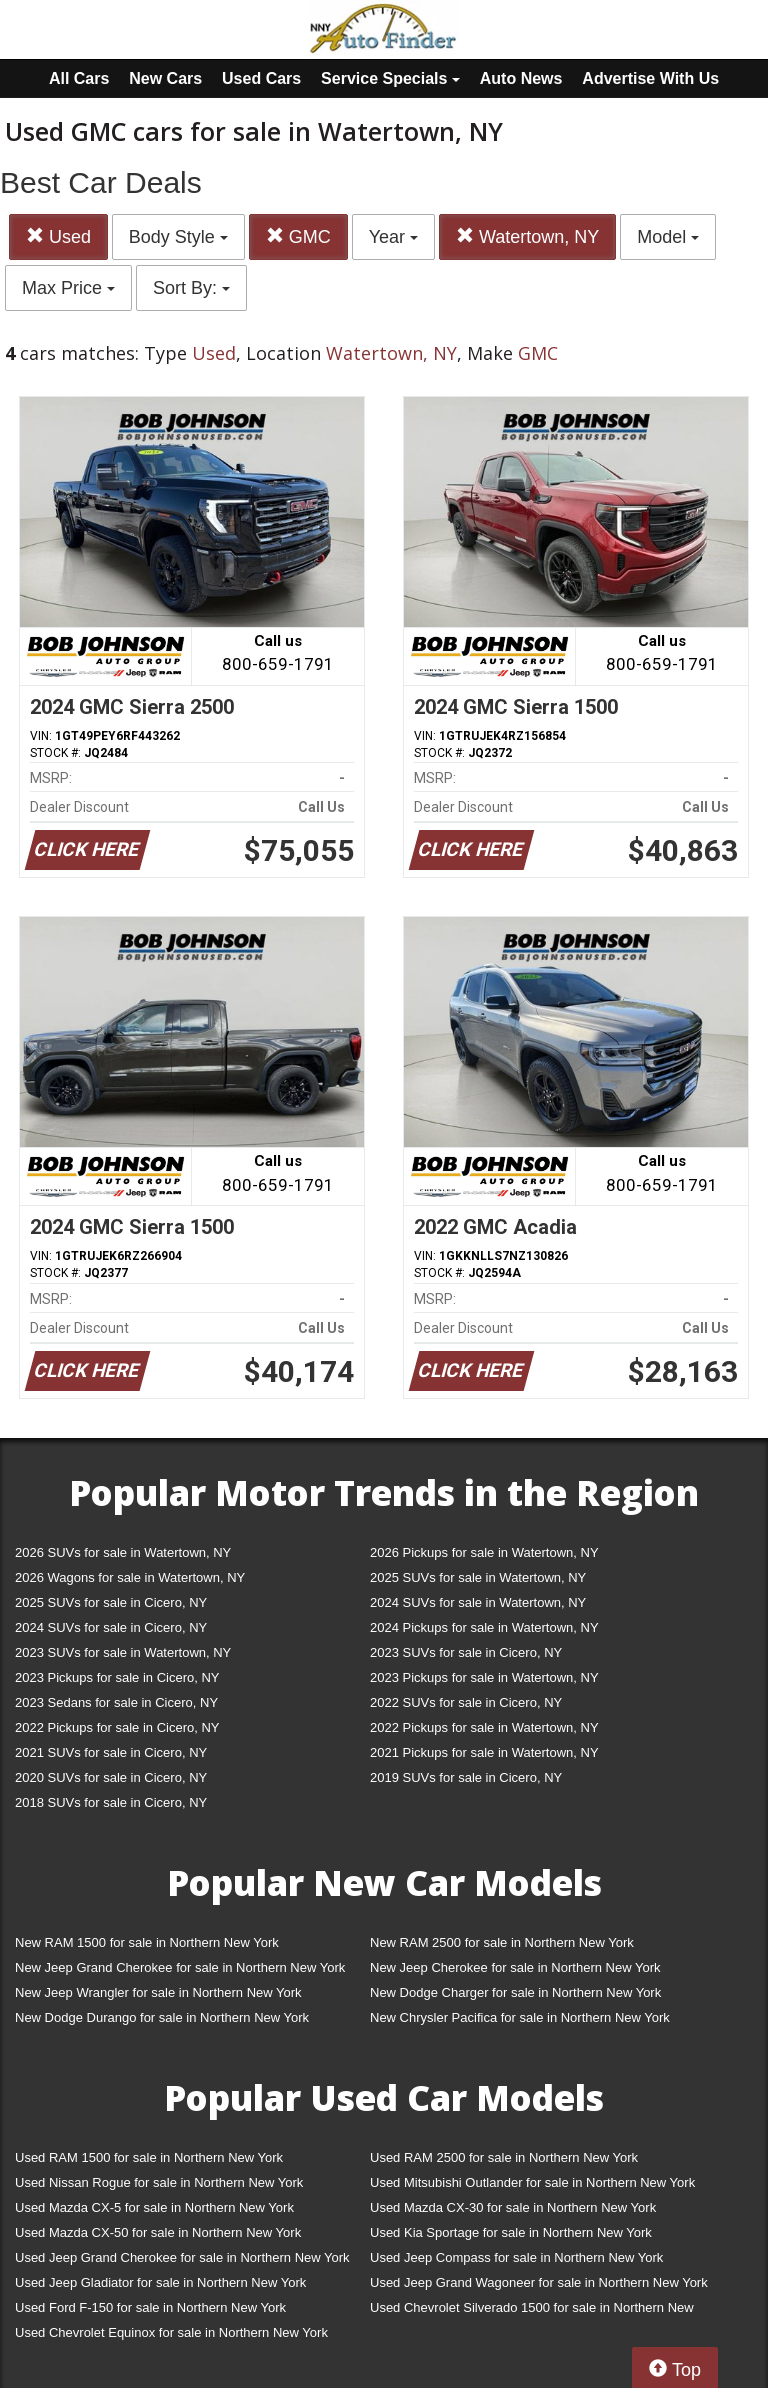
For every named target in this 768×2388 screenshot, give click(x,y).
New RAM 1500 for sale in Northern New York (147, 1942)
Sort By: (191, 288)
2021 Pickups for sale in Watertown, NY (484, 1752)
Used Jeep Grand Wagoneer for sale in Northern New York (539, 2282)
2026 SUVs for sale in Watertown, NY (123, 1552)
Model (668, 237)
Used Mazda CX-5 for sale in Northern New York (154, 2207)
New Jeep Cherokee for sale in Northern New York (515, 1967)
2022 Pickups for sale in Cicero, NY (117, 1727)
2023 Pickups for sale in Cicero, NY (117, 1677)
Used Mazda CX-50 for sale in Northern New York (158, 2232)
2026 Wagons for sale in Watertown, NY (130, 1577)
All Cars (79, 78)
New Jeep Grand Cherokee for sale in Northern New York (180, 1967)
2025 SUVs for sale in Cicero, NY (111, 1602)
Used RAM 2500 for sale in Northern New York (504, 2157)
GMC (298, 236)
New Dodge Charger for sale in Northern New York (515, 1992)
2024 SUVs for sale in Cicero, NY (111, 1627)
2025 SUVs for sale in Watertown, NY (478, 1577)
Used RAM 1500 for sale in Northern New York (149, 2157)
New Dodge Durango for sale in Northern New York (162, 2017)
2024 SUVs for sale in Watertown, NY (478, 1602)
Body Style (178, 237)
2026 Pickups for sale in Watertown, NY (484, 1552)
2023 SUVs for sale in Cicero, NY (466, 1652)
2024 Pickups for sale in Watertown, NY (484, 1627)
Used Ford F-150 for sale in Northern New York (150, 2307)
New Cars (165, 78)
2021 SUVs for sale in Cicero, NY (111, 1752)
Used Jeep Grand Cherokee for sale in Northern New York (182, 2257)
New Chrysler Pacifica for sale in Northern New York (520, 2017)
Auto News (521, 78)
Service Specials (390, 78)
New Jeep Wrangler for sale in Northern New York (158, 1992)
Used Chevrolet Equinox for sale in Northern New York (171, 2332)
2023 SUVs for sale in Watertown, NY (123, 1652)
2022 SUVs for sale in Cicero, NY (466, 1702)
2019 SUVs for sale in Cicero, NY (466, 1777)
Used (58, 236)
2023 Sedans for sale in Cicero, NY (116, 1702)
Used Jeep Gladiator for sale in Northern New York (160, 2282)
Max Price (68, 288)
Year (393, 237)
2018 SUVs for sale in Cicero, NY (111, 1802)
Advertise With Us (650, 78)
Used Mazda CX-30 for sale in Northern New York (513, 2207)
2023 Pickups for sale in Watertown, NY (484, 1677)
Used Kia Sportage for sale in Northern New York (511, 2232)
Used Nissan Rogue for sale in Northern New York (159, 2182)
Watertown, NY (527, 236)
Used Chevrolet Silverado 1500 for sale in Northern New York (532, 2311)
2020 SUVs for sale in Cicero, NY (111, 1777)
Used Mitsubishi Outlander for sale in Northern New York (532, 2182)
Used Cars (261, 78)
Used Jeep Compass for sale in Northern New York (516, 2257)
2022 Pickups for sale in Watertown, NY (484, 1727)
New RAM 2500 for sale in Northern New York (502, 1942)
